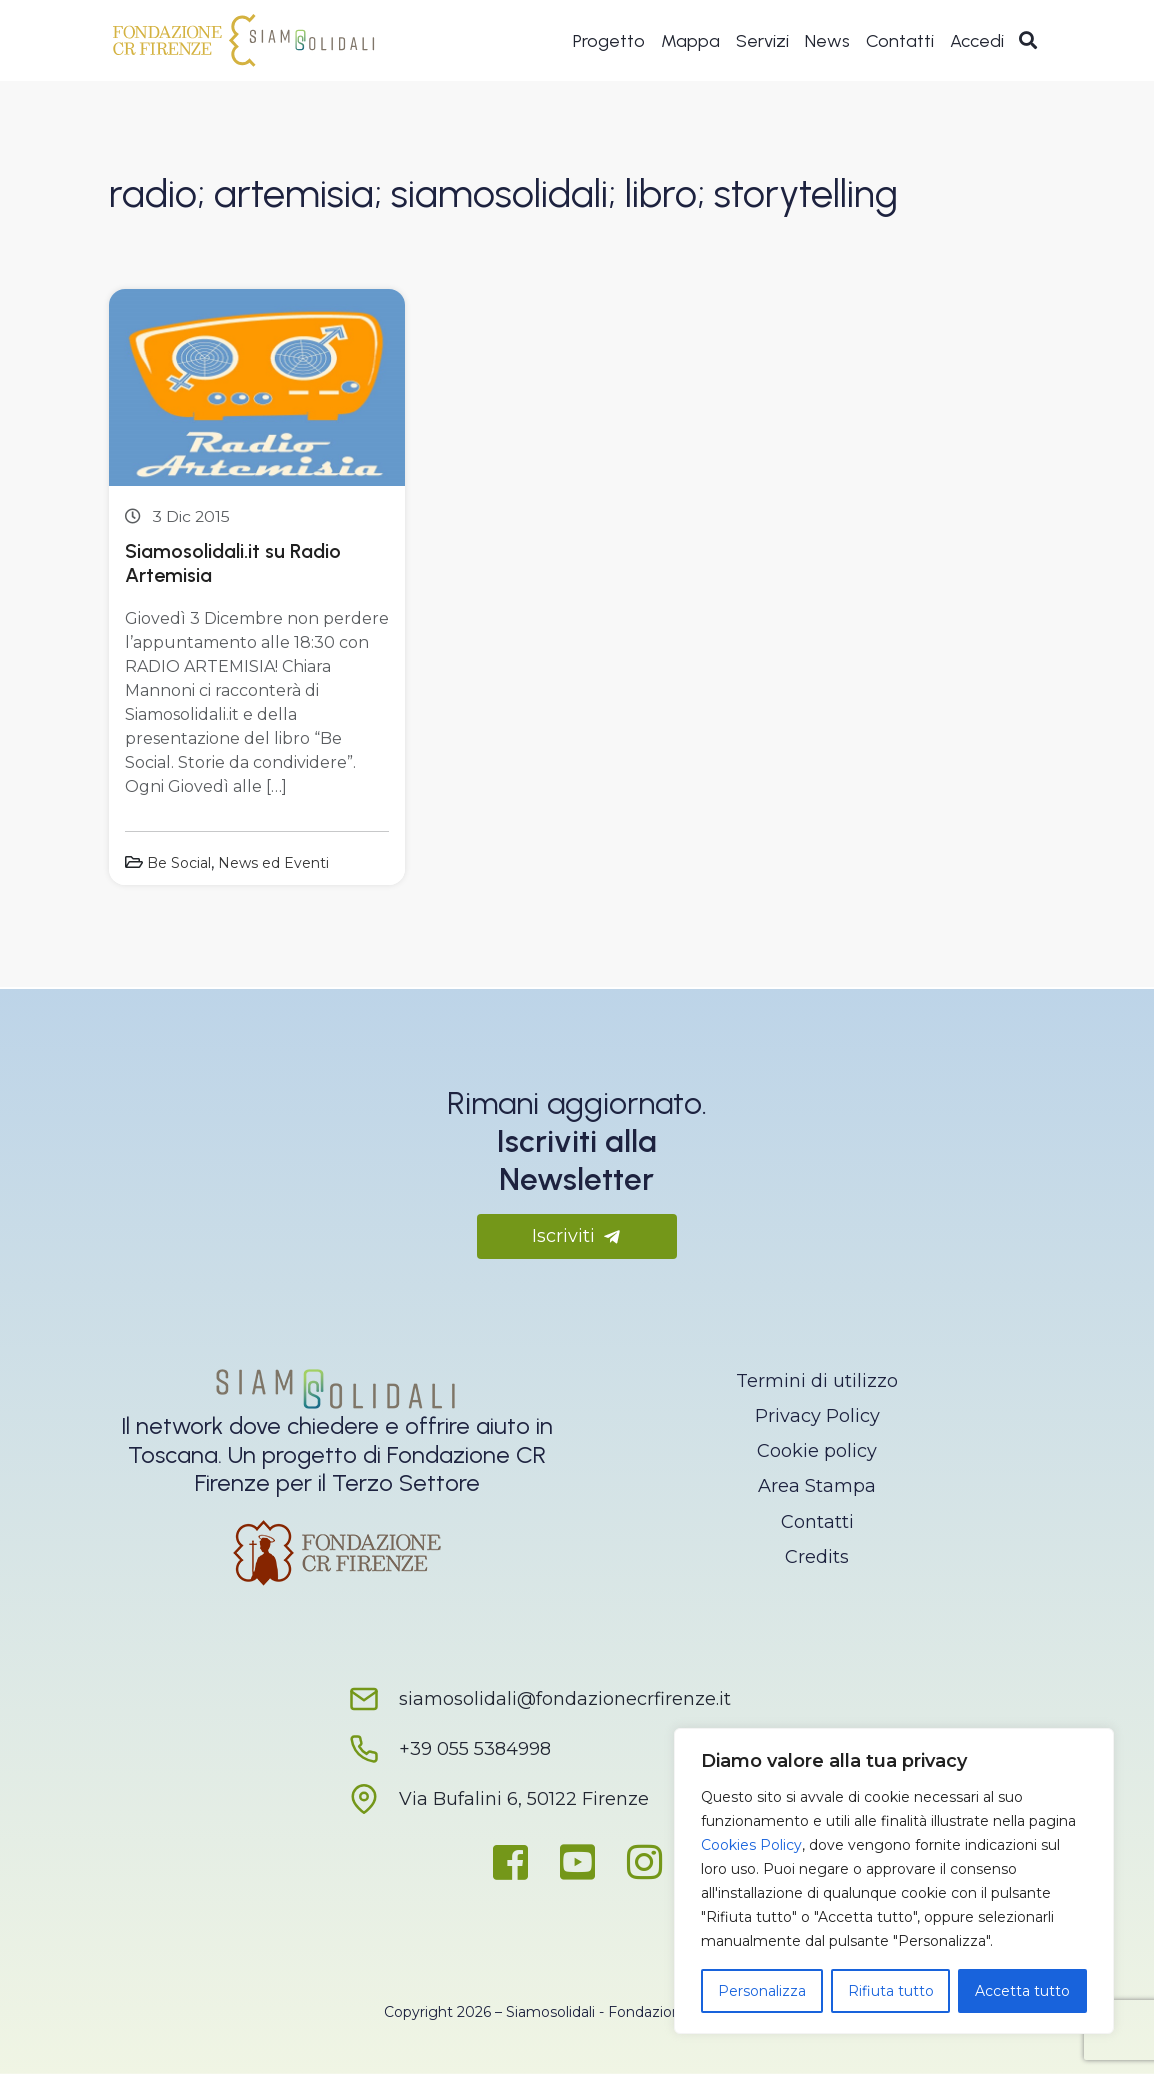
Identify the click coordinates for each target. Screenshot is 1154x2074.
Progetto (609, 42)
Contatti (900, 42)
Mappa (690, 42)
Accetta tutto (1022, 1991)
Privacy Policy (817, 1416)
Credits (817, 1557)
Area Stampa (817, 1486)
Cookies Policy (751, 1845)
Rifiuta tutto (891, 1991)
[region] (894, 1881)
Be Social (179, 863)
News (827, 42)
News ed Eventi (273, 863)
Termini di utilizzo (817, 1381)
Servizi (762, 42)
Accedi (977, 42)
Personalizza (762, 1991)
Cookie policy (817, 1451)
